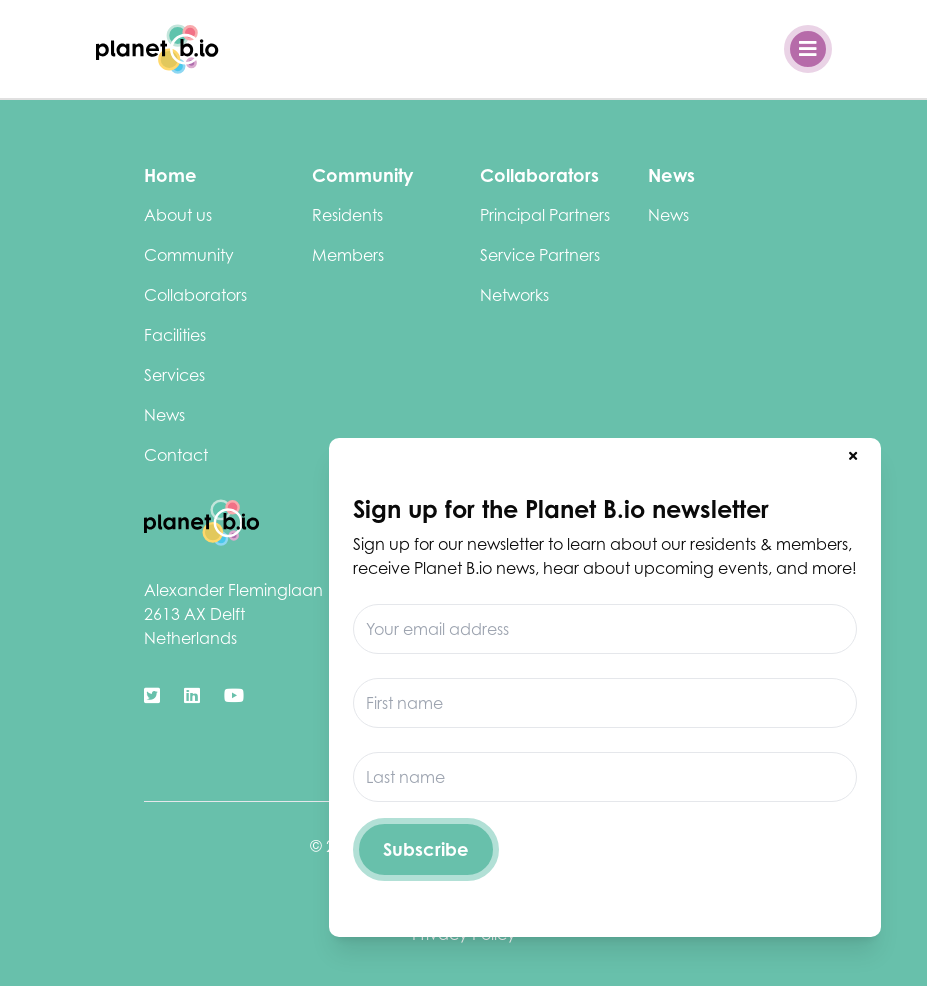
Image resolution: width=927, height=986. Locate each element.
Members (348, 255)
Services (174, 375)
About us (178, 215)
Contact (176, 455)
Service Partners (540, 255)
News (164, 415)
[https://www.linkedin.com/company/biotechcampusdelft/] (192, 695)
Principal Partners (545, 215)
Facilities (175, 335)
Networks (514, 295)
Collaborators (195, 295)
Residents (347, 215)
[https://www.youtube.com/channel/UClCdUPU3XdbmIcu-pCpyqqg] (234, 695)
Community (189, 255)
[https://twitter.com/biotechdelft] (152, 695)
